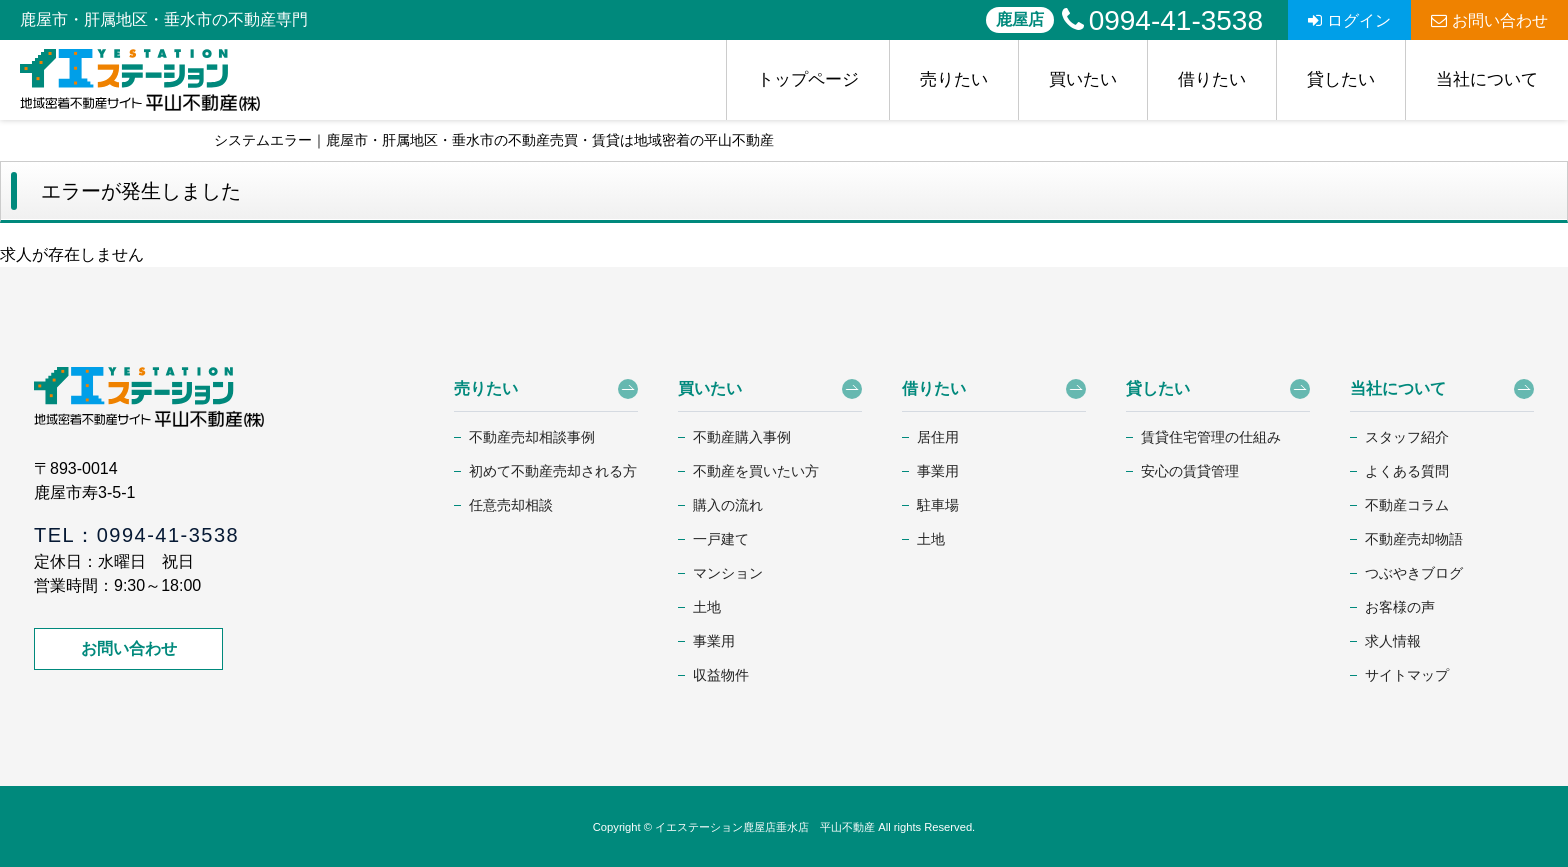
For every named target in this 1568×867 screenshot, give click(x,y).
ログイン (1349, 20)
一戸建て (721, 539)
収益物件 (721, 675)
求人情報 (1393, 641)
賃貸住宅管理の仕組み (1211, 437)
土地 (707, 607)
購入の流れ (728, 505)
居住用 (938, 437)
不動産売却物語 (1414, 539)
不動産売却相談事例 (532, 437)
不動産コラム (1407, 505)
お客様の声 (1400, 607)
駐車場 (938, 505)
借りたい (1212, 79)
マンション (728, 573)
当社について (1487, 79)
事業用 (714, 641)
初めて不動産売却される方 (553, 471)
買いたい (1083, 79)
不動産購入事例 (742, 437)
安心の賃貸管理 (1190, 471)
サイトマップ (1407, 675)
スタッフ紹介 (1407, 437)
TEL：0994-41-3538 (136, 535)
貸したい (1341, 79)
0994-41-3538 (1162, 20)
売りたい (954, 79)
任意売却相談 (511, 505)
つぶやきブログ (1414, 573)
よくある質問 (1407, 471)
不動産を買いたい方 (756, 471)
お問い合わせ (1489, 20)
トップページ (808, 79)
